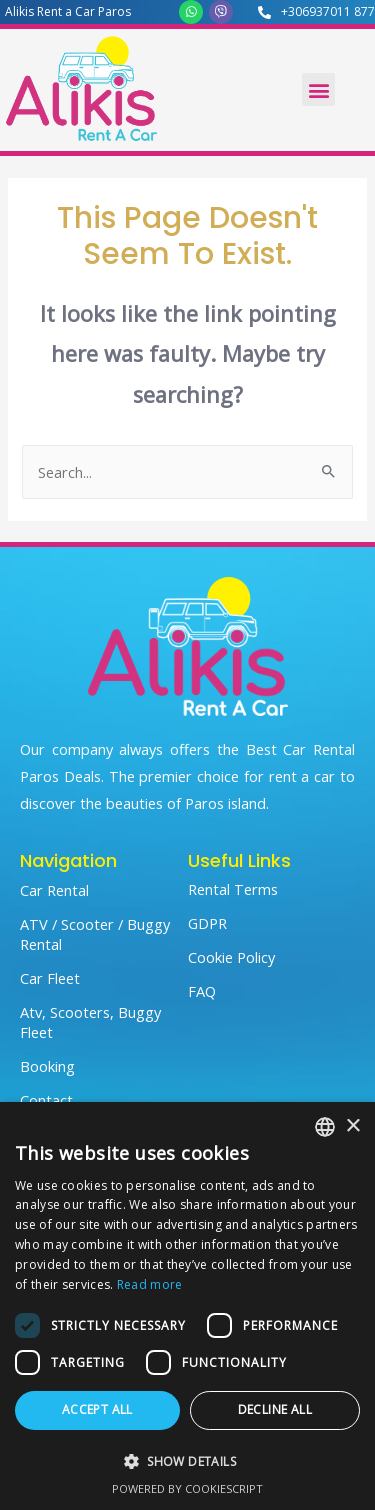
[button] (318, 89)
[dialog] (187, 1306)
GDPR (207, 923)
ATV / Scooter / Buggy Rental (95, 934)
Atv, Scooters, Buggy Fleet (90, 1022)
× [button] (352, 1126)
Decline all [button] (275, 1409)
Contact (46, 1100)
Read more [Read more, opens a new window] (150, 1284)
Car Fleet (50, 978)
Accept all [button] (97, 1409)
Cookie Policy (231, 957)
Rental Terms (233, 889)
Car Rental (54, 890)
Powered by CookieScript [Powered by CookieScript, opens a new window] (187, 1488)
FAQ (202, 991)
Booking (47, 1066)
